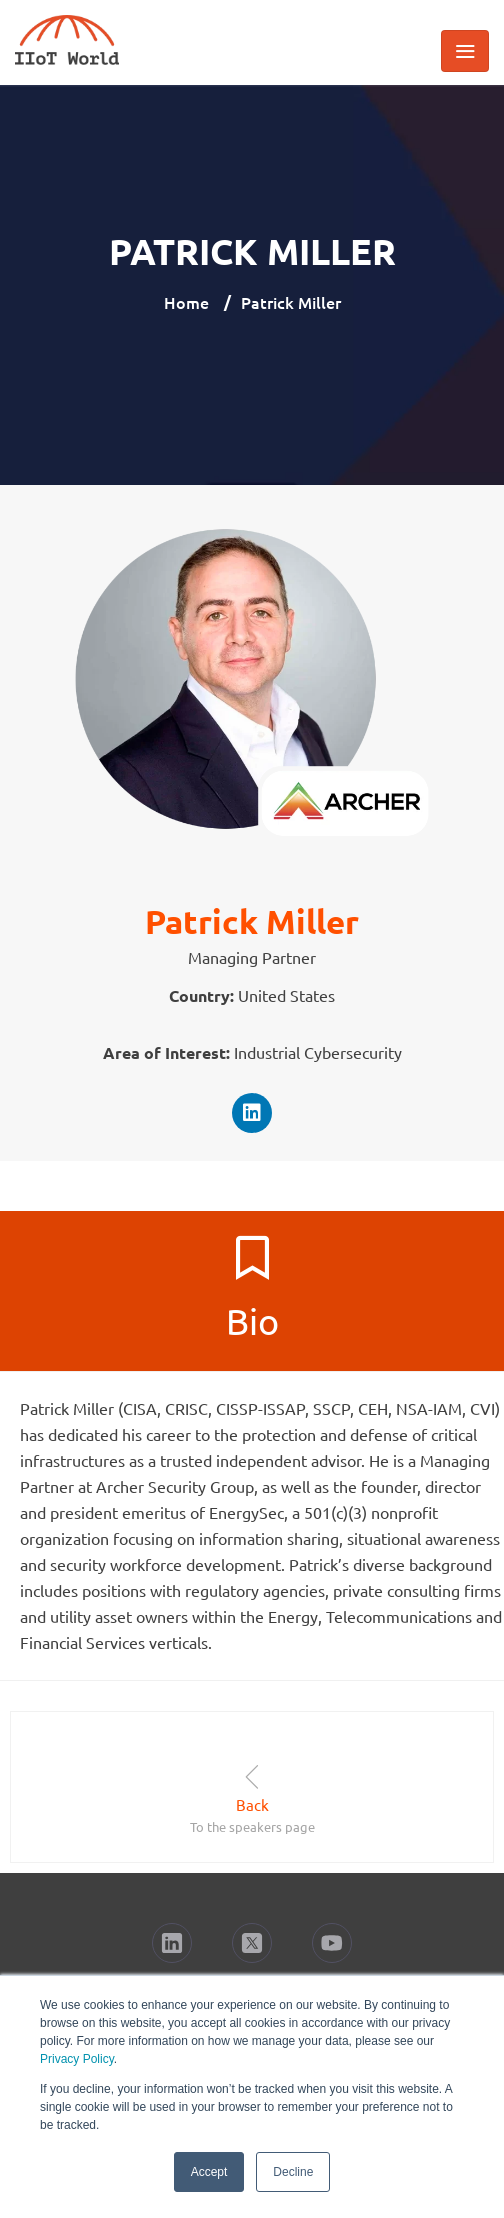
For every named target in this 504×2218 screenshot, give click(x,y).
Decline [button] (293, 2172)
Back (252, 1804)
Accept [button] (209, 2172)
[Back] (252, 1776)
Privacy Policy (77, 2059)
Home (186, 302)
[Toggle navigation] (465, 51)
